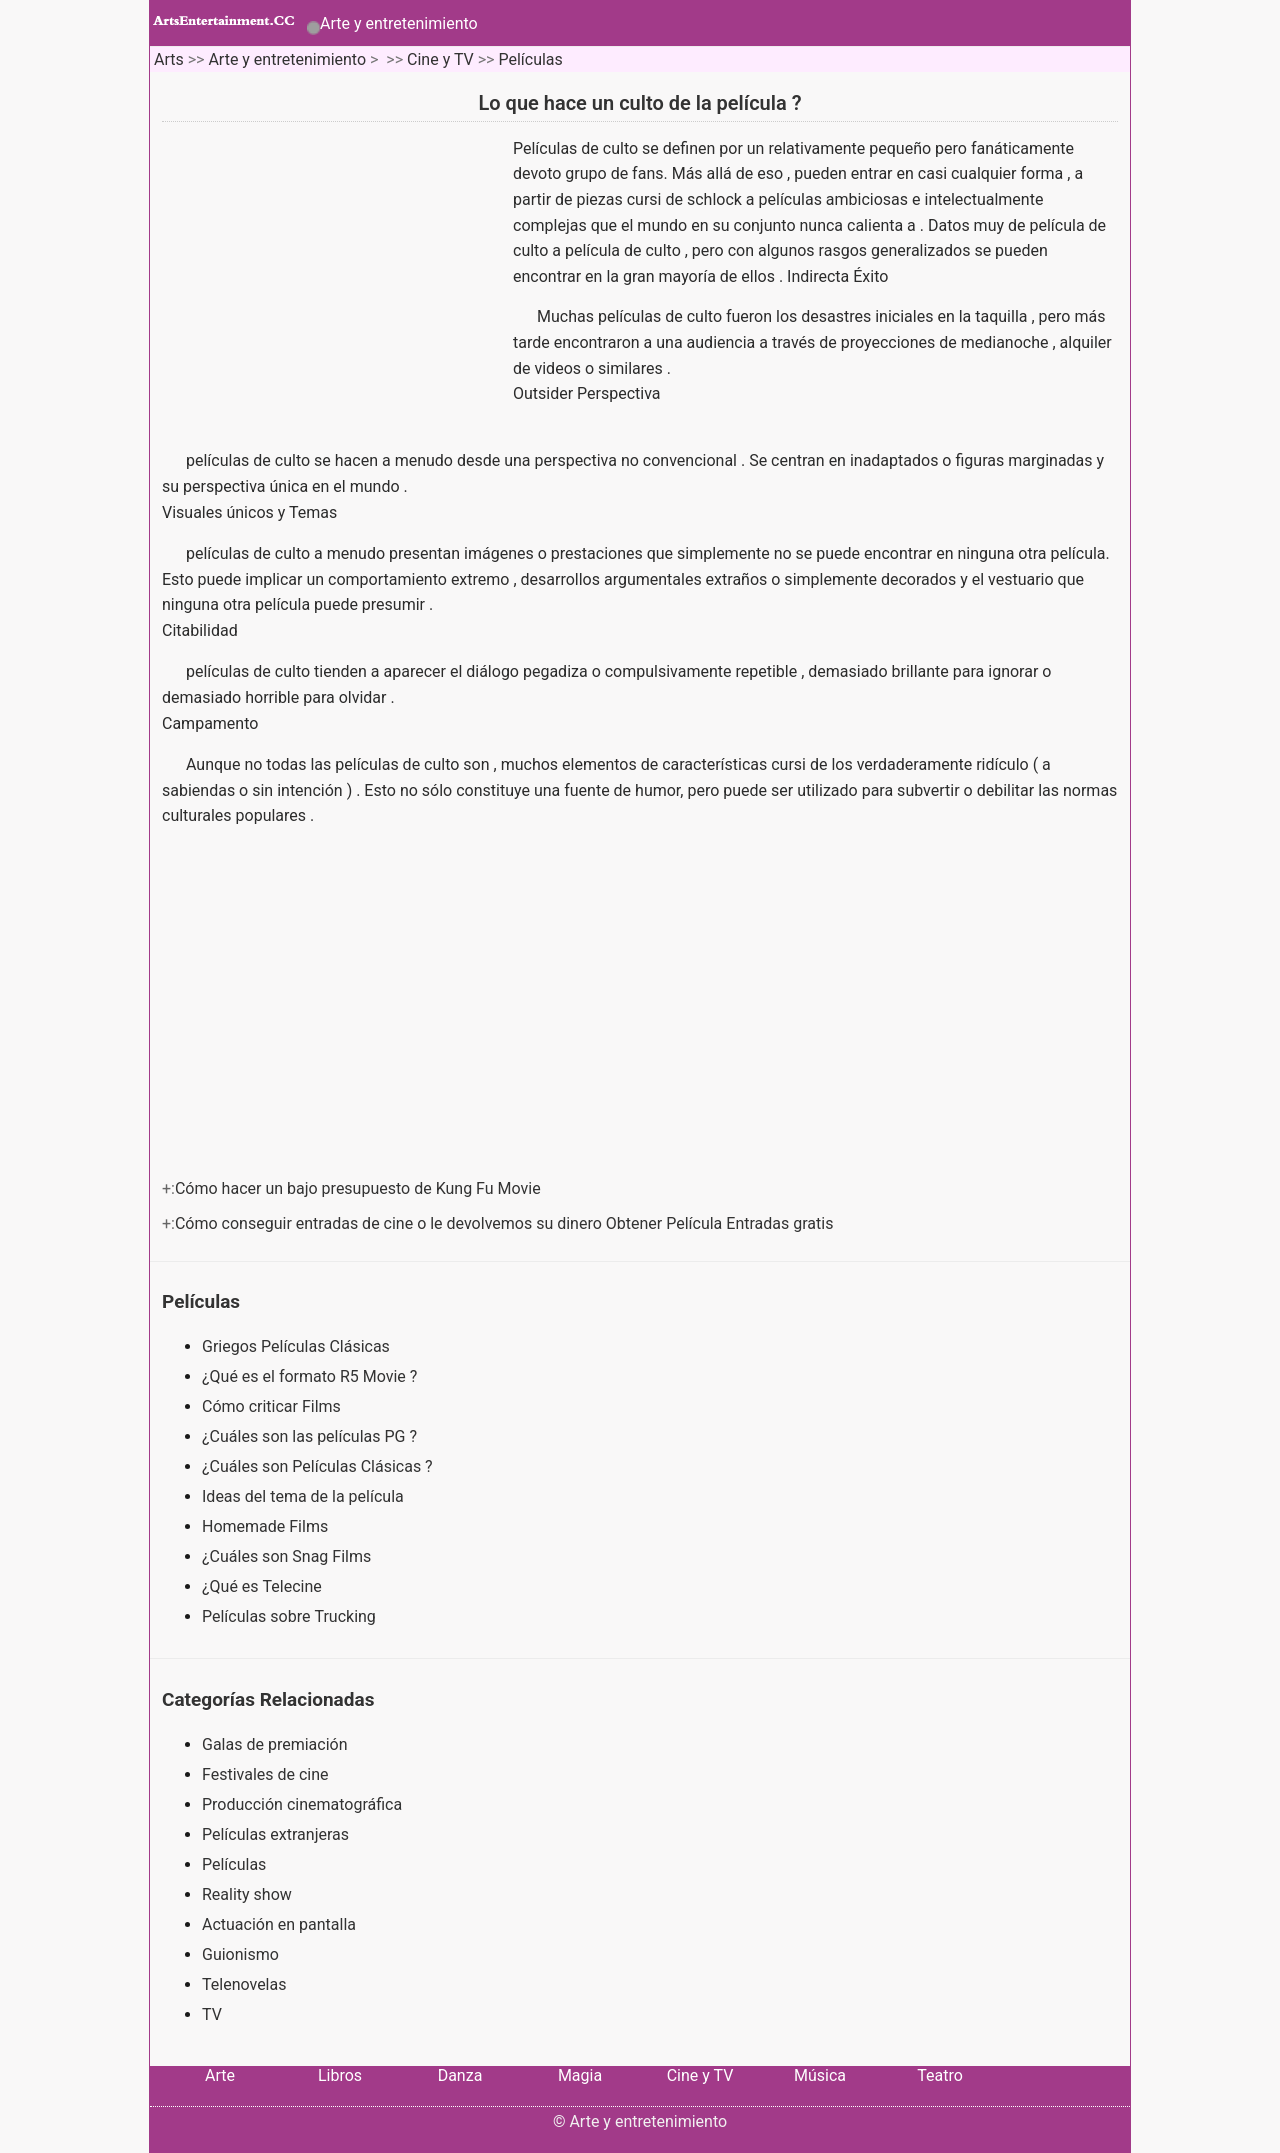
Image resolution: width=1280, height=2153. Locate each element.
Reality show (247, 1894)
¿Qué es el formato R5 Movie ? (311, 1376)
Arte (220, 2075)
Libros (340, 2075)
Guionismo (240, 1954)
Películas (530, 59)
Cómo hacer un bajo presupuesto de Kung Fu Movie (360, 1188)
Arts (169, 59)
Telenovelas (244, 1984)
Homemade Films (267, 1526)
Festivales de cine (265, 1774)
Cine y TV (440, 59)
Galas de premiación (275, 1744)
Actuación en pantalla (279, 1924)
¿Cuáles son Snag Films (288, 1556)
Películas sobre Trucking (291, 1616)
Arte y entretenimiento (399, 23)
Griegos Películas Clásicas (298, 1346)
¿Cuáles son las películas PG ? (311, 1436)
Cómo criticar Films (273, 1406)
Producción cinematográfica (302, 1804)
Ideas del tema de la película (305, 1496)
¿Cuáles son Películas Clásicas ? (319, 1466)
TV (212, 2014)
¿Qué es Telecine (264, 1586)
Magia (580, 2075)
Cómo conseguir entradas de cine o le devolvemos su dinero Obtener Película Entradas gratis (506, 1223)
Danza (460, 2075)
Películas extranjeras (275, 1834)
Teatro (940, 2075)
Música (820, 2075)
